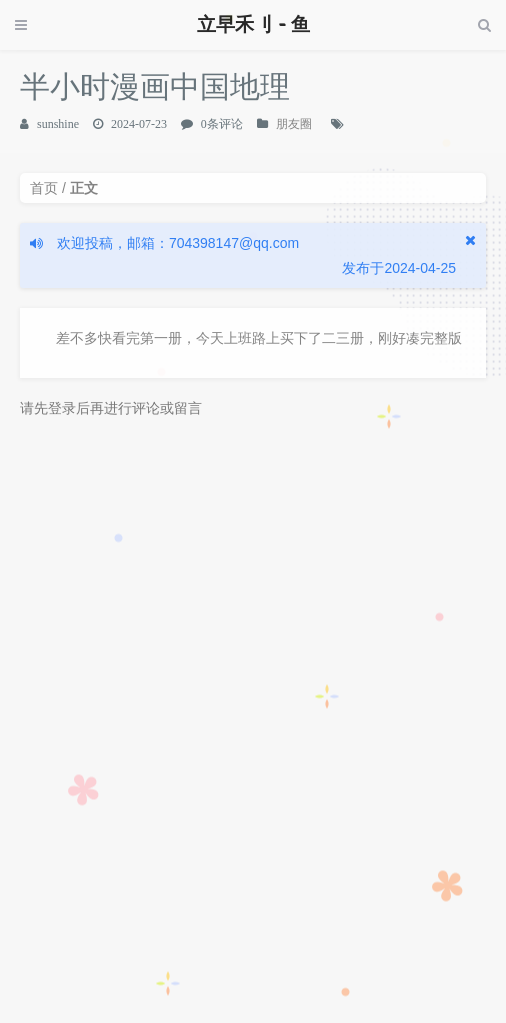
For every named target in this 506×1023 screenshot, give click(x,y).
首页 (44, 188)
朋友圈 (294, 124)
